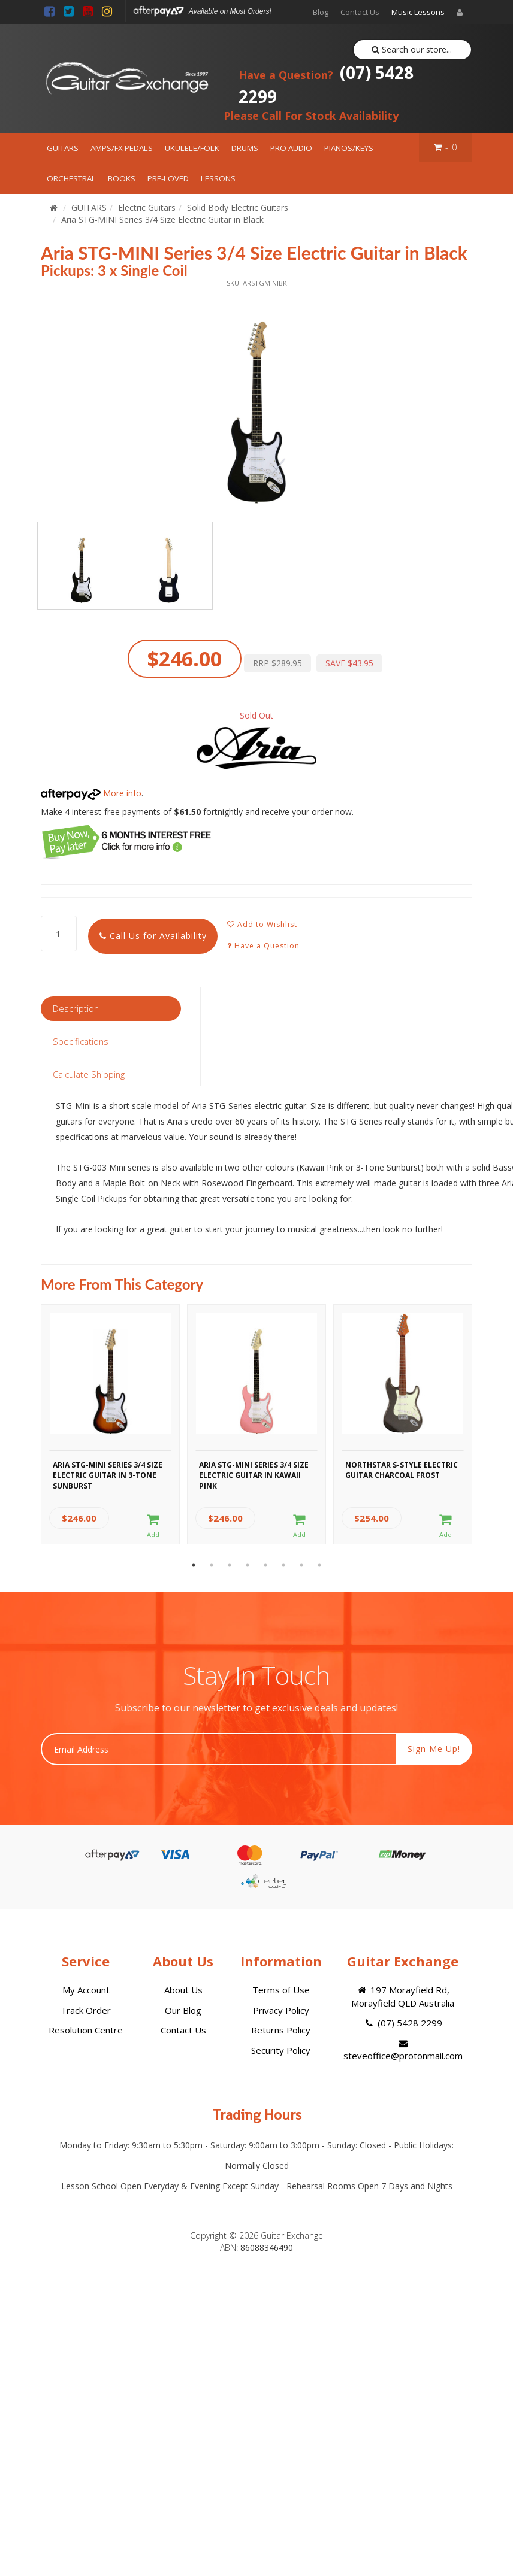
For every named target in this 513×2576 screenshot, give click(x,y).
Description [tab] (76, 1008)
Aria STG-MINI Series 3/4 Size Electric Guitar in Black (162, 219)
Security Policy (280, 2050)
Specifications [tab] (80, 1041)
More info (91, 793)
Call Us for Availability (153, 935)
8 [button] (319, 1565)
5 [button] (265, 1565)
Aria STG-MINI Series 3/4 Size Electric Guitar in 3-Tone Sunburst (107, 1473)
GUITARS (63, 148)
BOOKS (121, 178)
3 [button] (230, 1565)
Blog (320, 12)
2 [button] (212, 1565)
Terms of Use (281, 1990)
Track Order (86, 2010)
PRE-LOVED (168, 178)
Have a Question (263, 946)
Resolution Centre (86, 2030)
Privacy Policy (281, 2010)
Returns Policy (280, 2030)
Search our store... (412, 49)
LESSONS (218, 178)
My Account (86, 1990)
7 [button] (301, 1565)
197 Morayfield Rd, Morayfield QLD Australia (402, 1996)
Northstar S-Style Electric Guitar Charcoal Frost (401, 1470)
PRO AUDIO (291, 148)
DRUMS (244, 148)
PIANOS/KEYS (348, 148)
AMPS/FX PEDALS (121, 148)
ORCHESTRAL (71, 178)
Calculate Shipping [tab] (89, 1074)
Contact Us (359, 12)
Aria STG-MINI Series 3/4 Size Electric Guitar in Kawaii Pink (254, 1473)
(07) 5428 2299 (326, 84)
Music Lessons (418, 12)
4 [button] (248, 1565)
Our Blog (183, 2010)
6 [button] (283, 1565)
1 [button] (194, 1565)
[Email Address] (218, 1749)
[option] (256, 399)
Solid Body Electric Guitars (237, 207)
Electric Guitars (147, 207)
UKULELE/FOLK (192, 148)
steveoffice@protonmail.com (403, 2050)
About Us (183, 1990)
